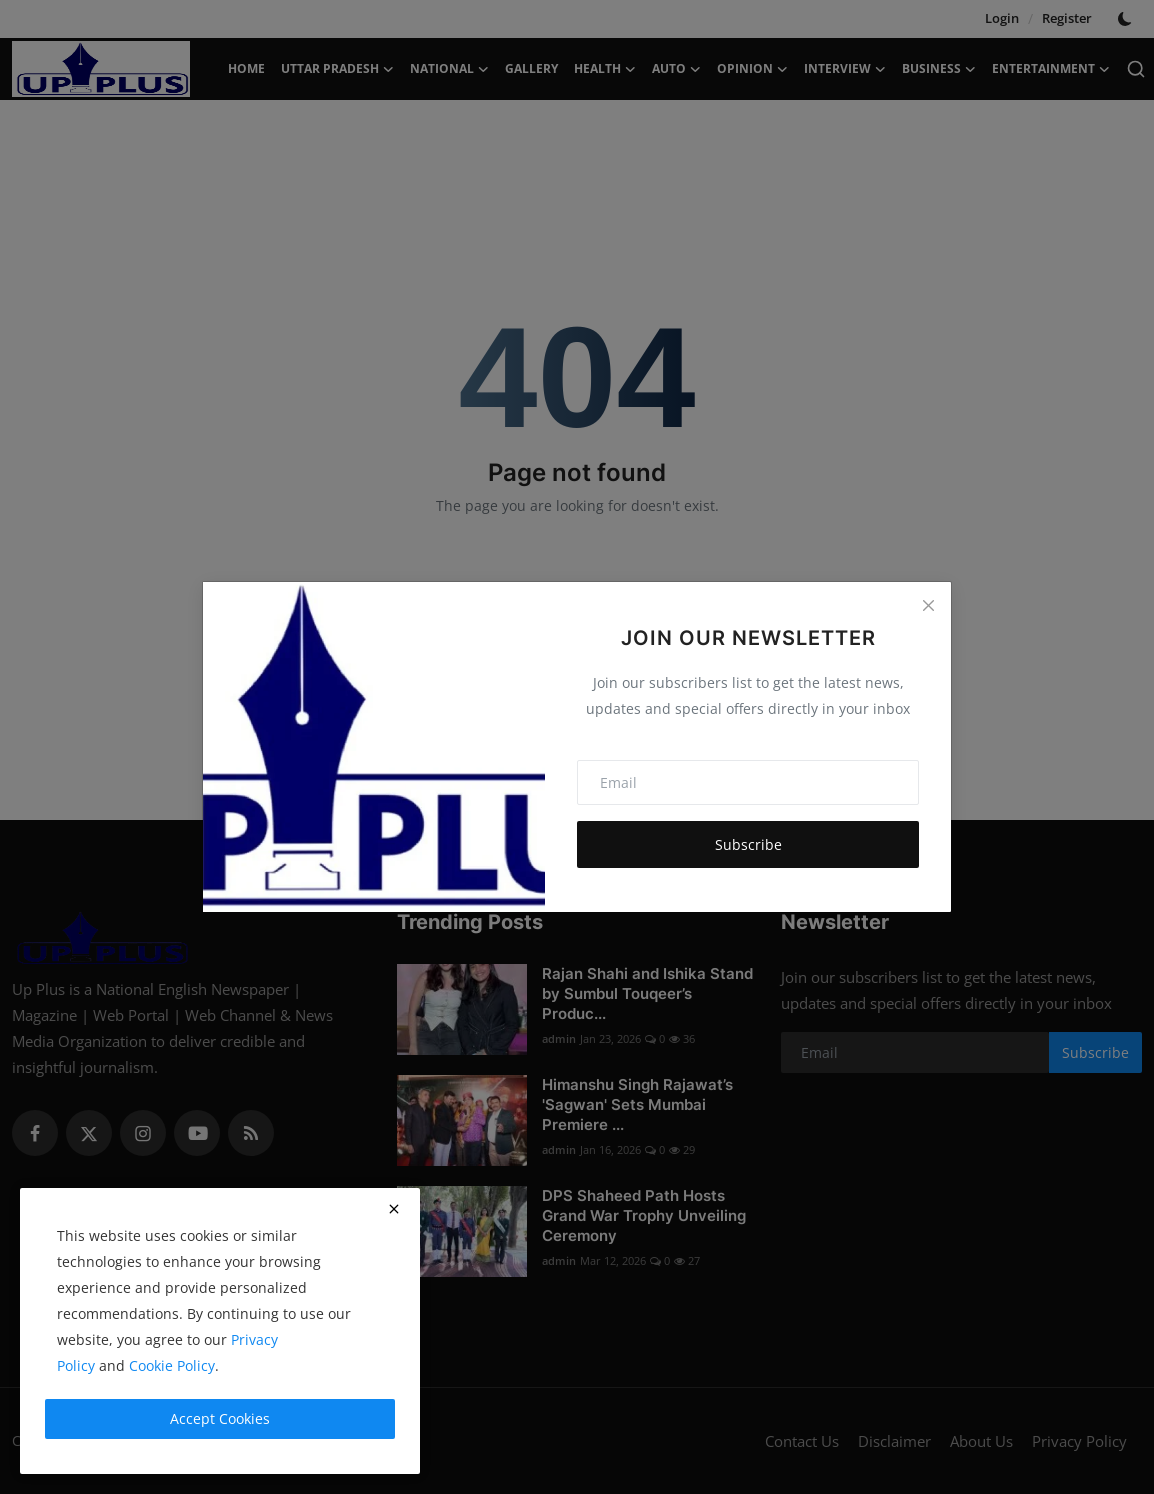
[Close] (928, 605)
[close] (394, 1209)
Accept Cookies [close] (220, 1418)
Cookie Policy (172, 1365)
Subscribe (748, 844)
